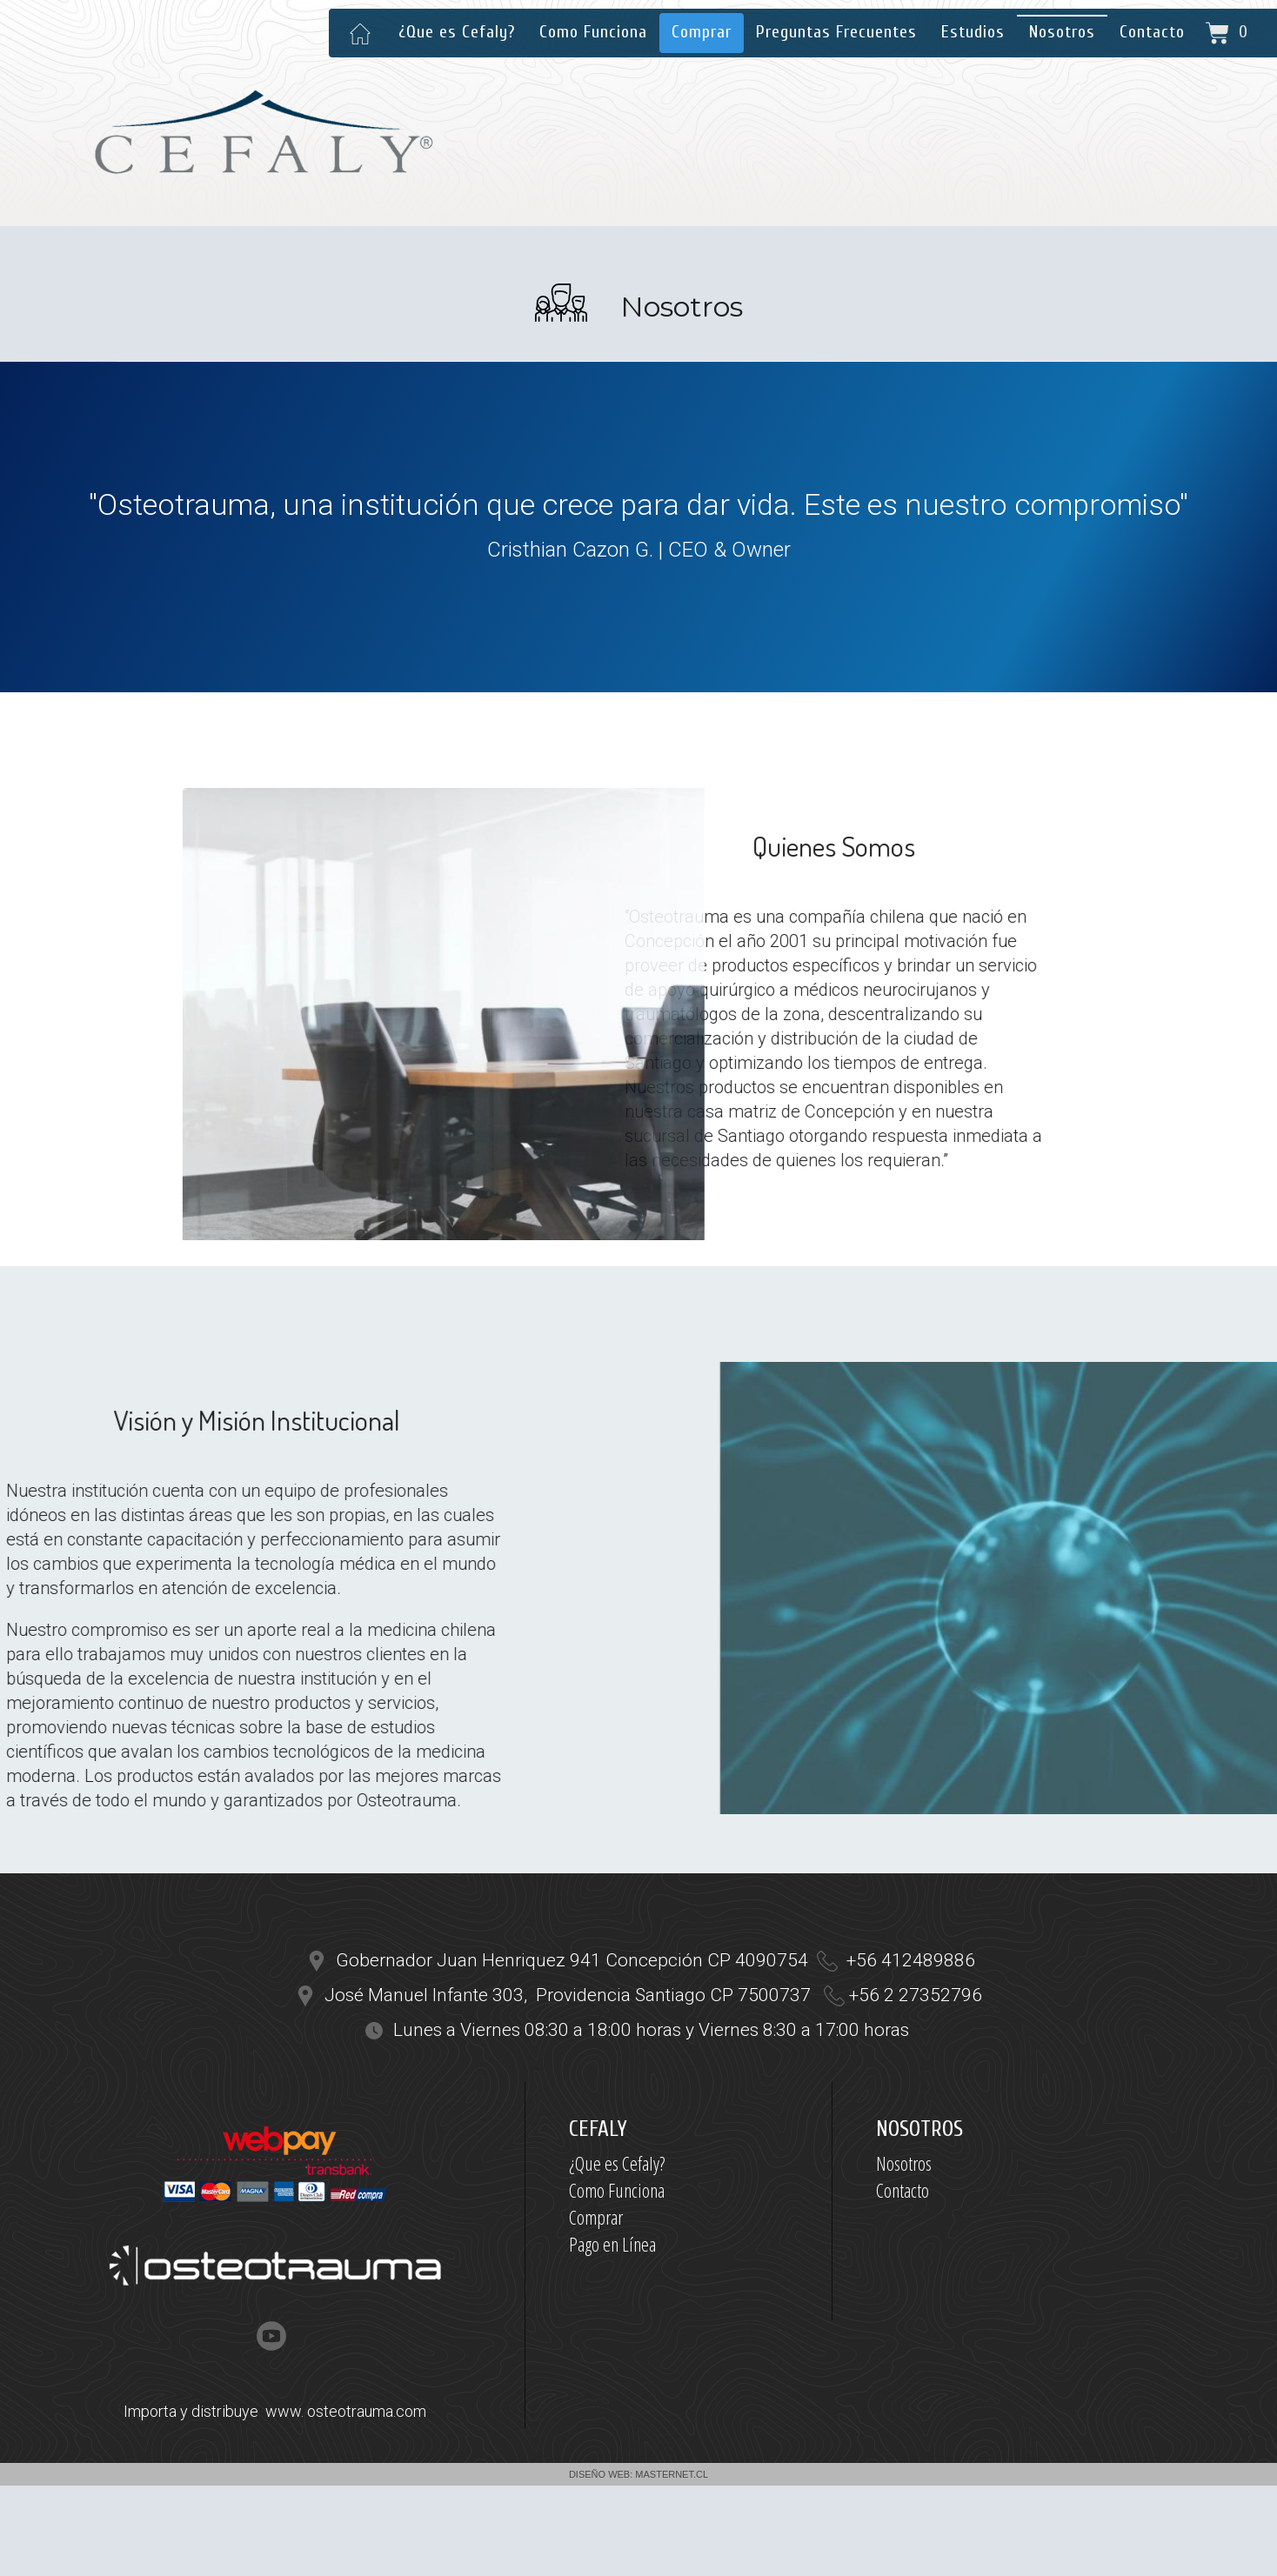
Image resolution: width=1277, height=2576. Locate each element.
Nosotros (1062, 32)
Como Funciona (593, 32)
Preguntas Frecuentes (836, 32)
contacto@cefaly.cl (996, 87)
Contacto (1152, 32)
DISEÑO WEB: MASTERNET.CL (638, 2474)
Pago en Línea (612, 2244)
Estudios (973, 32)
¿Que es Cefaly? (456, 32)
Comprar (702, 32)
